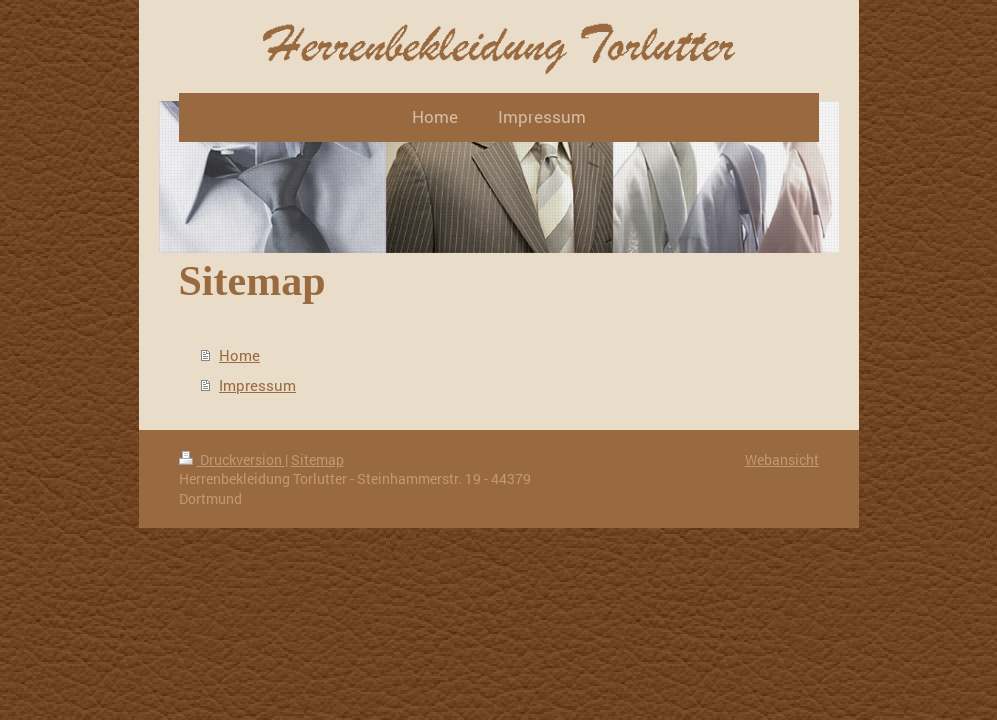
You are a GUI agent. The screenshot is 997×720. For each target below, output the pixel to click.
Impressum (257, 385)
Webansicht (782, 459)
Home (239, 355)
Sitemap (317, 459)
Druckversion (232, 459)
